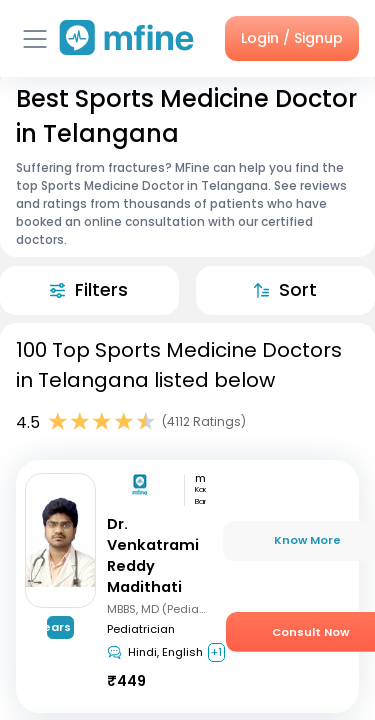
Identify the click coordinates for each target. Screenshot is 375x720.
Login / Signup (292, 38)
